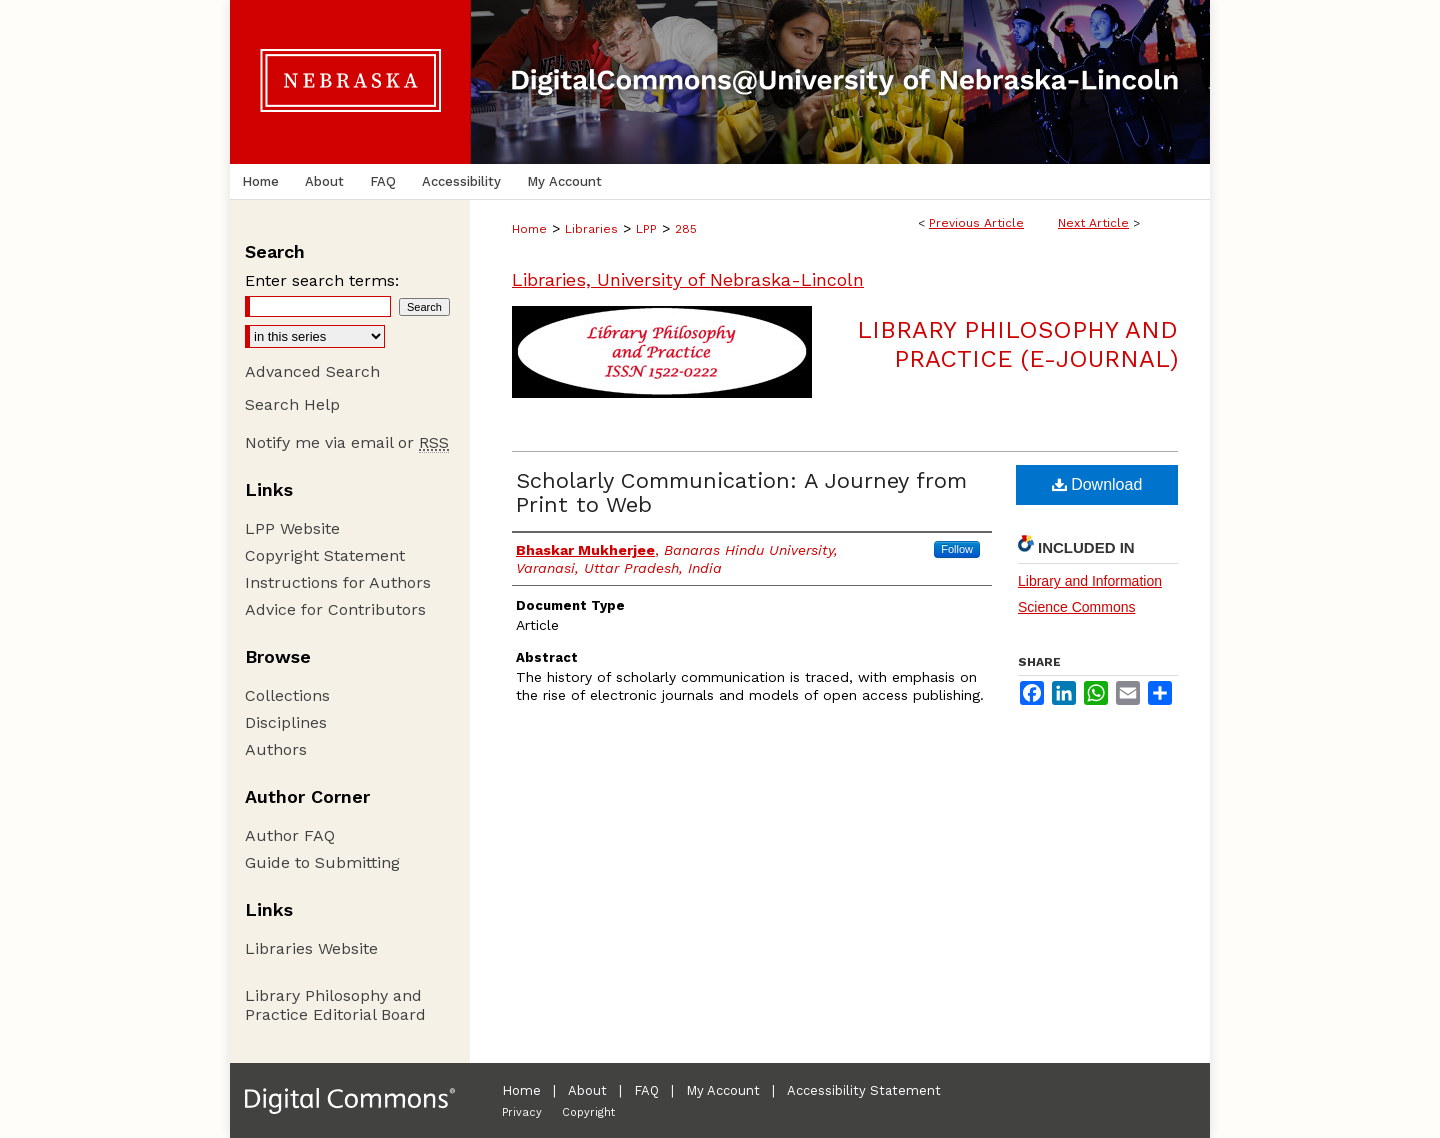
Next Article (1093, 223)
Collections (287, 695)
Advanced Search (312, 371)
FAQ (646, 1090)
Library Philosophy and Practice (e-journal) (1017, 344)
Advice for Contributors (335, 609)
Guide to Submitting (322, 862)
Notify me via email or (347, 442)
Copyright (588, 1112)
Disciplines (286, 722)
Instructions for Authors (338, 582)
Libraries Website (311, 948)
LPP (646, 229)
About (587, 1090)
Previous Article (976, 223)
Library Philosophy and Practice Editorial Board (335, 1005)
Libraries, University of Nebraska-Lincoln (688, 279)
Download (1097, 484)
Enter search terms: (322, 280)
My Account (723, 1090)
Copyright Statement (325, 555)
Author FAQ (290, 835)
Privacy (522, 1112)
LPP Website (292, 528)
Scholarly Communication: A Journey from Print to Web (741, 492)
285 (686, 229)
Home (529, 229)
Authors (276, 749)
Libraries (591, 229)
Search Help (292, 404)
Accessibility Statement (864, 1090)
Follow (957, 549)
